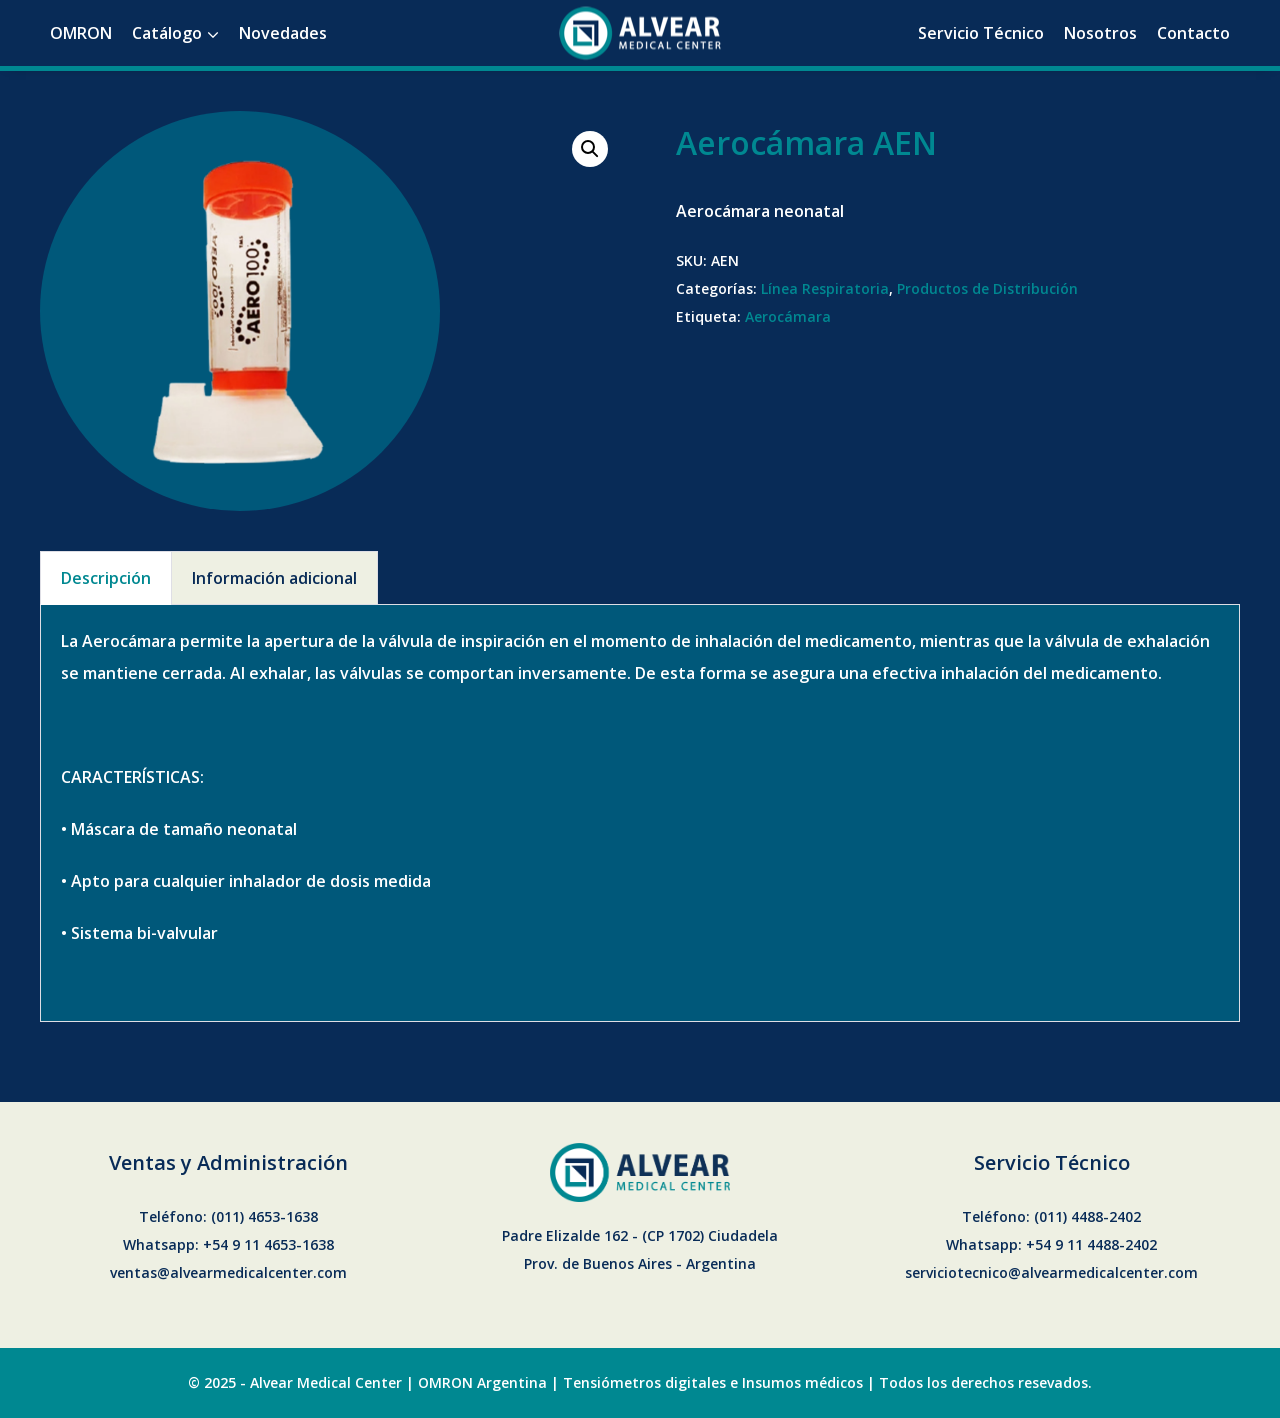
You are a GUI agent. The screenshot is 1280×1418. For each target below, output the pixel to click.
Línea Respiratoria (825, 288)
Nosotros (1100, 33)
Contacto (1193, 33)
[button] (590, 149)
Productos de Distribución (987, 288)
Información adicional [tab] (274, 578)
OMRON (81, 33)
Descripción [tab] (106, 578)
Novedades (283, 33)
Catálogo (167, 33)
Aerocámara (788, 316)
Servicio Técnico (981, 33)
